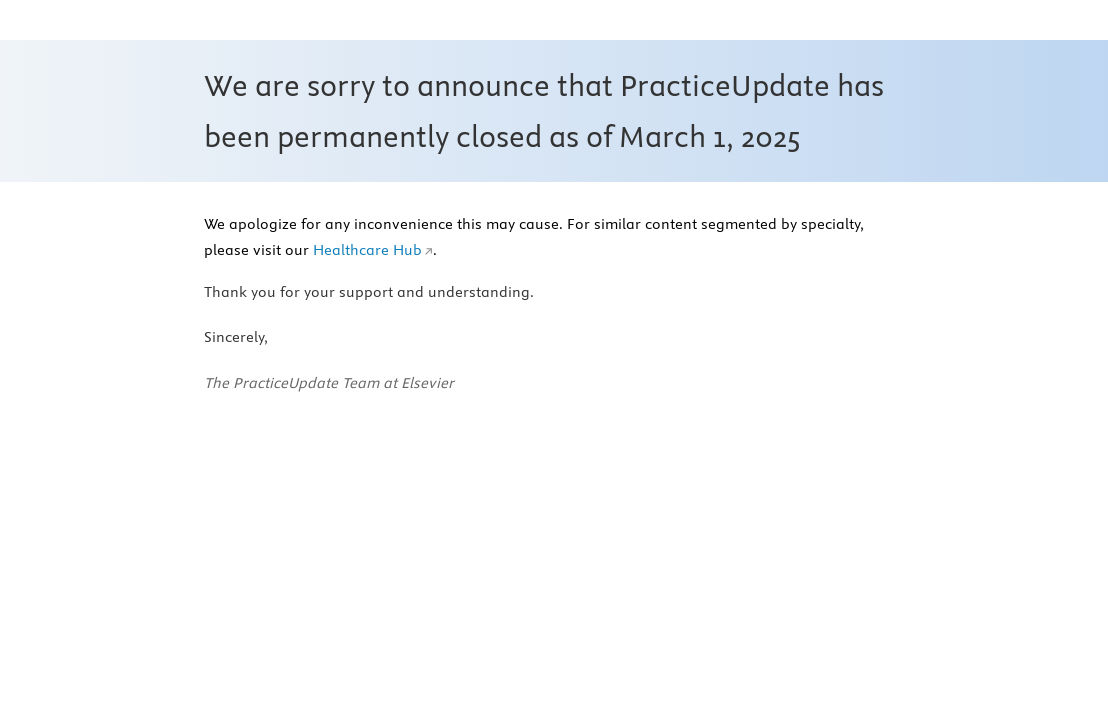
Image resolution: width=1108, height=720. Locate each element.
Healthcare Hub (367, 250)
